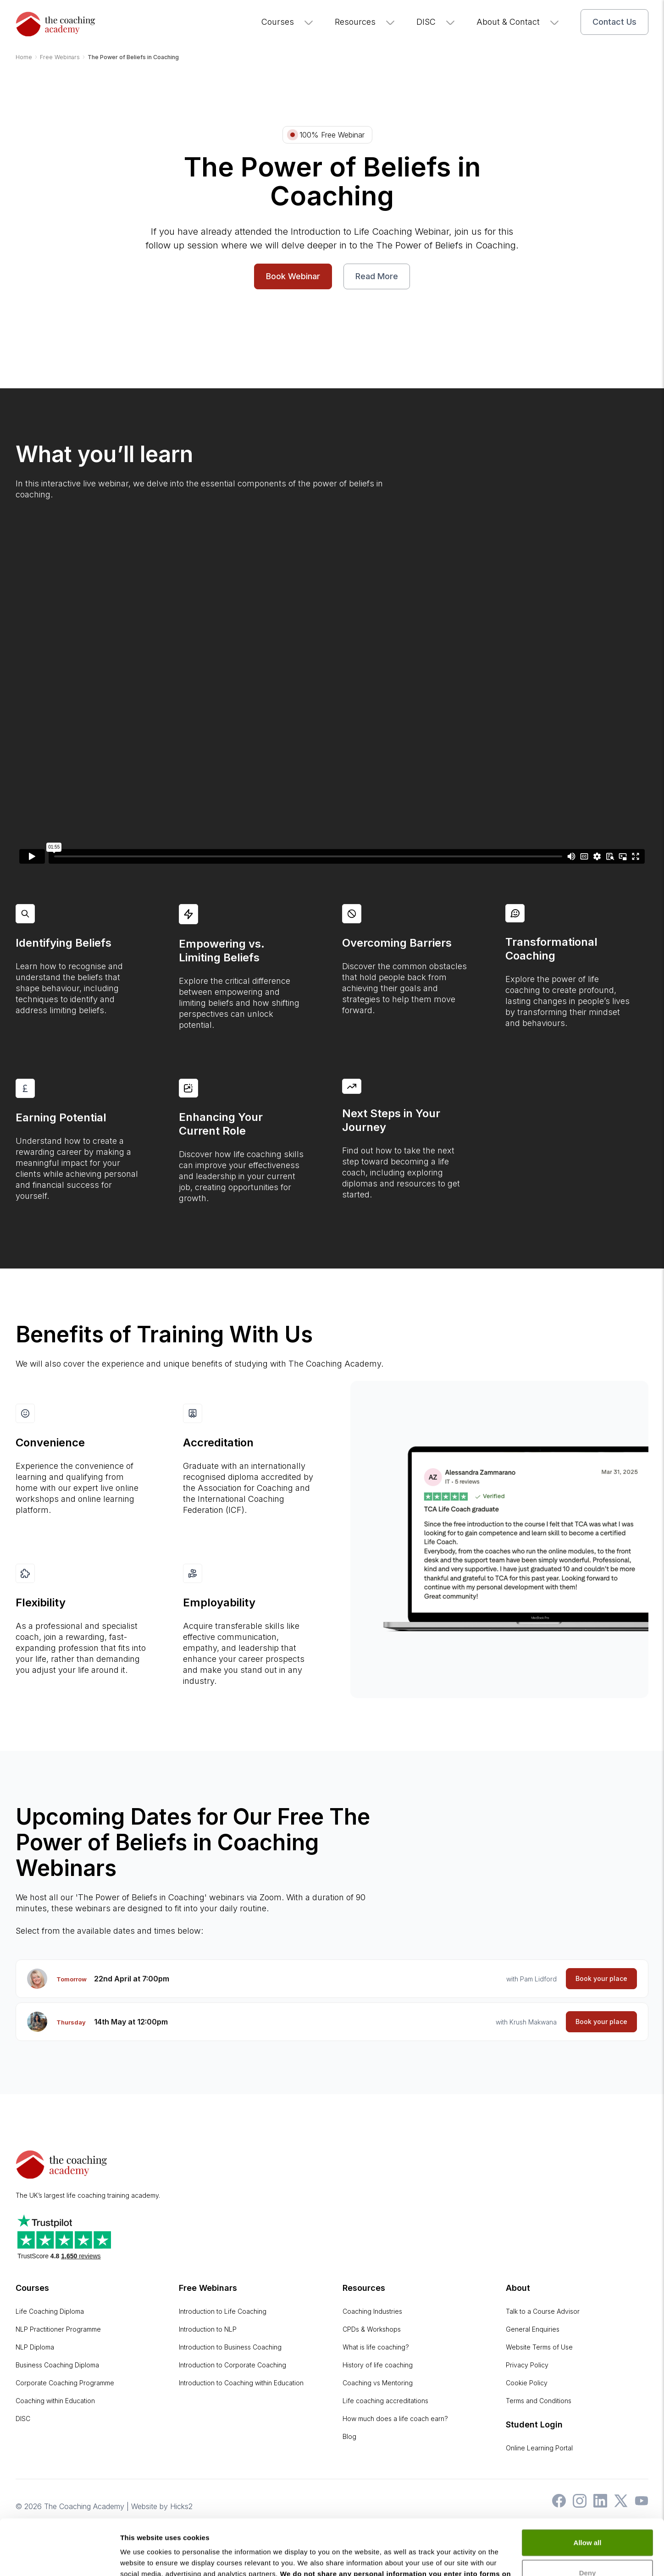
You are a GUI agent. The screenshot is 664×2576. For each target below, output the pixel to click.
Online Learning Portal (539, 2448)
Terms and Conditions (538, 2401)
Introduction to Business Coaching (230, 2347)
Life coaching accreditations (385, 2401)
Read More (376, 276)
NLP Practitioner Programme (58, 2329)
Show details (141, 2558)
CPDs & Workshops (372, 2329)
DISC (436, 22)
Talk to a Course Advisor (543, 2311)
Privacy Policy (527, 2365)
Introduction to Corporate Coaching (232, 2365)
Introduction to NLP (208, 2329)
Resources (365, 22)
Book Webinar (293, 276)
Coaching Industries (372, 2311)
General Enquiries (532, 2329)
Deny (587, 2520)
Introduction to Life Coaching (222, 2311)
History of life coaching (378, 2365)
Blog (349, 2436)
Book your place (601, 1978)
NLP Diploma (35, 2347)
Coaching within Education (55, 2401)
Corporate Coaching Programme (65, 2383)
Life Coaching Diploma (50, 2311)
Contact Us (614, 22)
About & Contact (518, 22)
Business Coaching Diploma (57, 2365)
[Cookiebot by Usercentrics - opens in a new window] (59, 2558)
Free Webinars (208, 2288)
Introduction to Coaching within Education (241, 2383)
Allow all (588, 2490)
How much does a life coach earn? (395, 2418)
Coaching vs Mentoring (378, 2383)
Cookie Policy (527, 2383)
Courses (287, 22)
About (518, 2288)
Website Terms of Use (539, 2347)
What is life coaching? (376, 2347)
